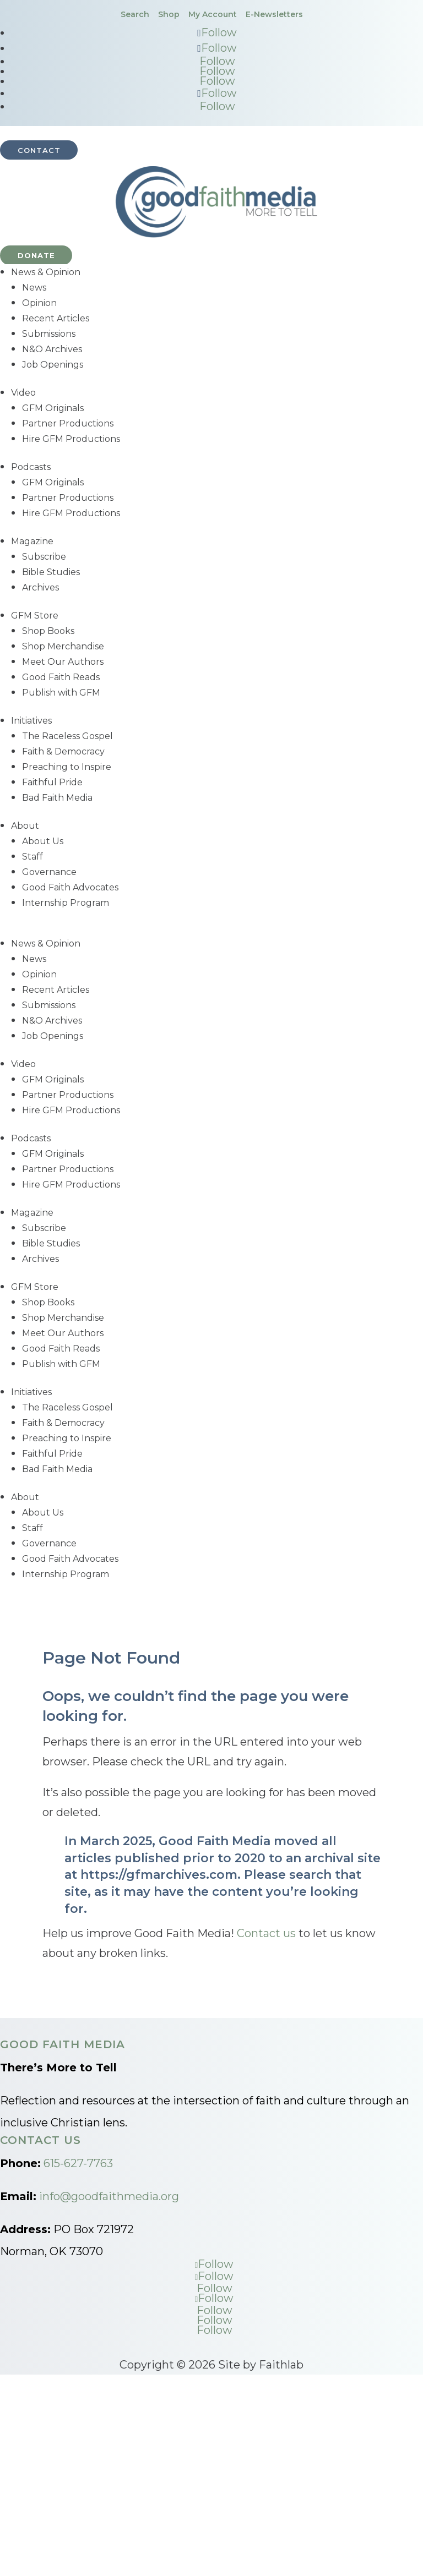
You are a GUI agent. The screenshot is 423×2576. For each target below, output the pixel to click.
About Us (42, 841)
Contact (39, 149)
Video (23, 392)
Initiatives (31, 720)
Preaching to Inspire (66, 767)
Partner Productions (67, 423)
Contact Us (40, 2140)
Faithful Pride (52, 782)
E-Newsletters (274, 14)
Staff (32, 856)
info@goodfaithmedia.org (109, 2196)
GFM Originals (53, 408)
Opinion (39, 303)
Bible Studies (51, 572)
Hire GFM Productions (71, 439)
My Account (212, 14)
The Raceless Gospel (67, 736)
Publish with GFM (61, 692)
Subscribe (44, 556)
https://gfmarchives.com (158, 1874)
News (34, 287)
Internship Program (65, 903)
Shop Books (48, 631)
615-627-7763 (78, 2163)
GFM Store (34, 615)
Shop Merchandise (63, 646)
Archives (40, 587)
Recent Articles (55, 318)
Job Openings (52, 364)
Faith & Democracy (63, 751)
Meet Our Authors (63, 662)
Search (135, 14)
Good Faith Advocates (70, 887)
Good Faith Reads (61, 677)
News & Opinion (45, 272)
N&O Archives (52, 349)
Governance (49, 872)
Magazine (32, 541)
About (25, 826)
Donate (36, 255)
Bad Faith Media (57, 797)
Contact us (266, 1933)
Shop (169, 14)
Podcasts (31, 467)
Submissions (48, 334)
